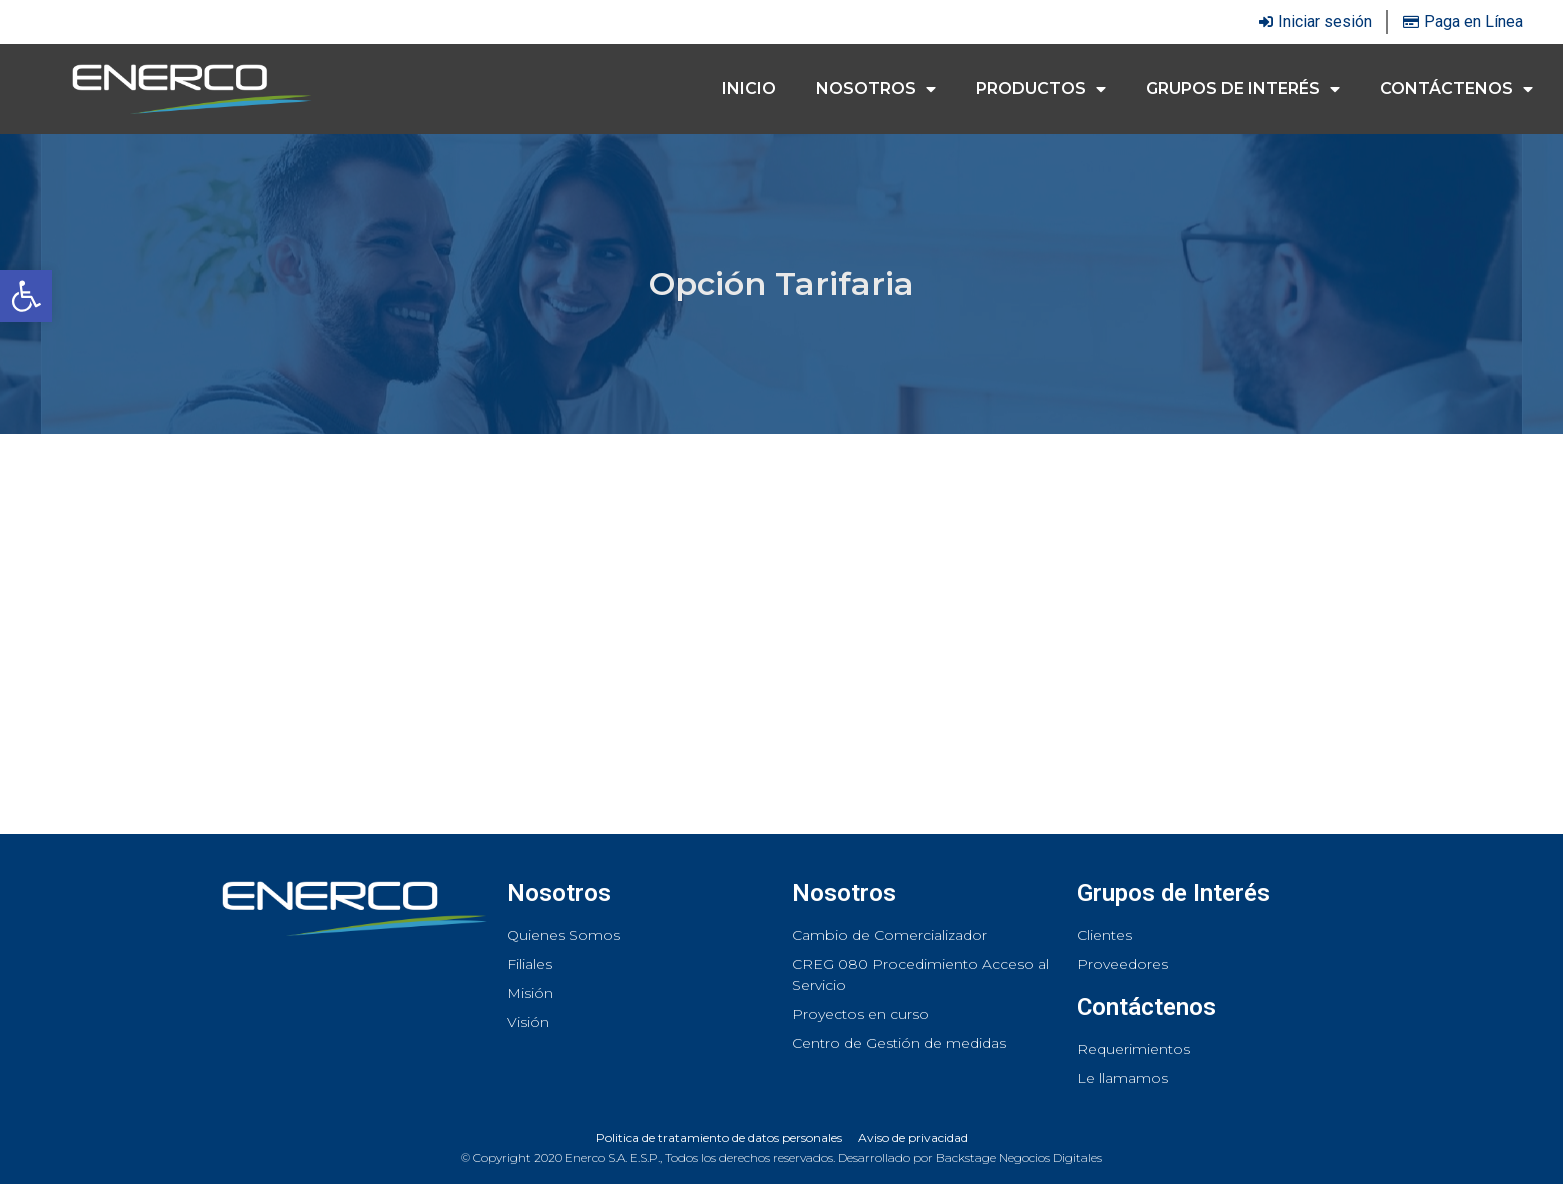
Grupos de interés (1243, 89)
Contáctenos (1456, 89)
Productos (1041, 89)
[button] (26, 296)
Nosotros (876, 89)
